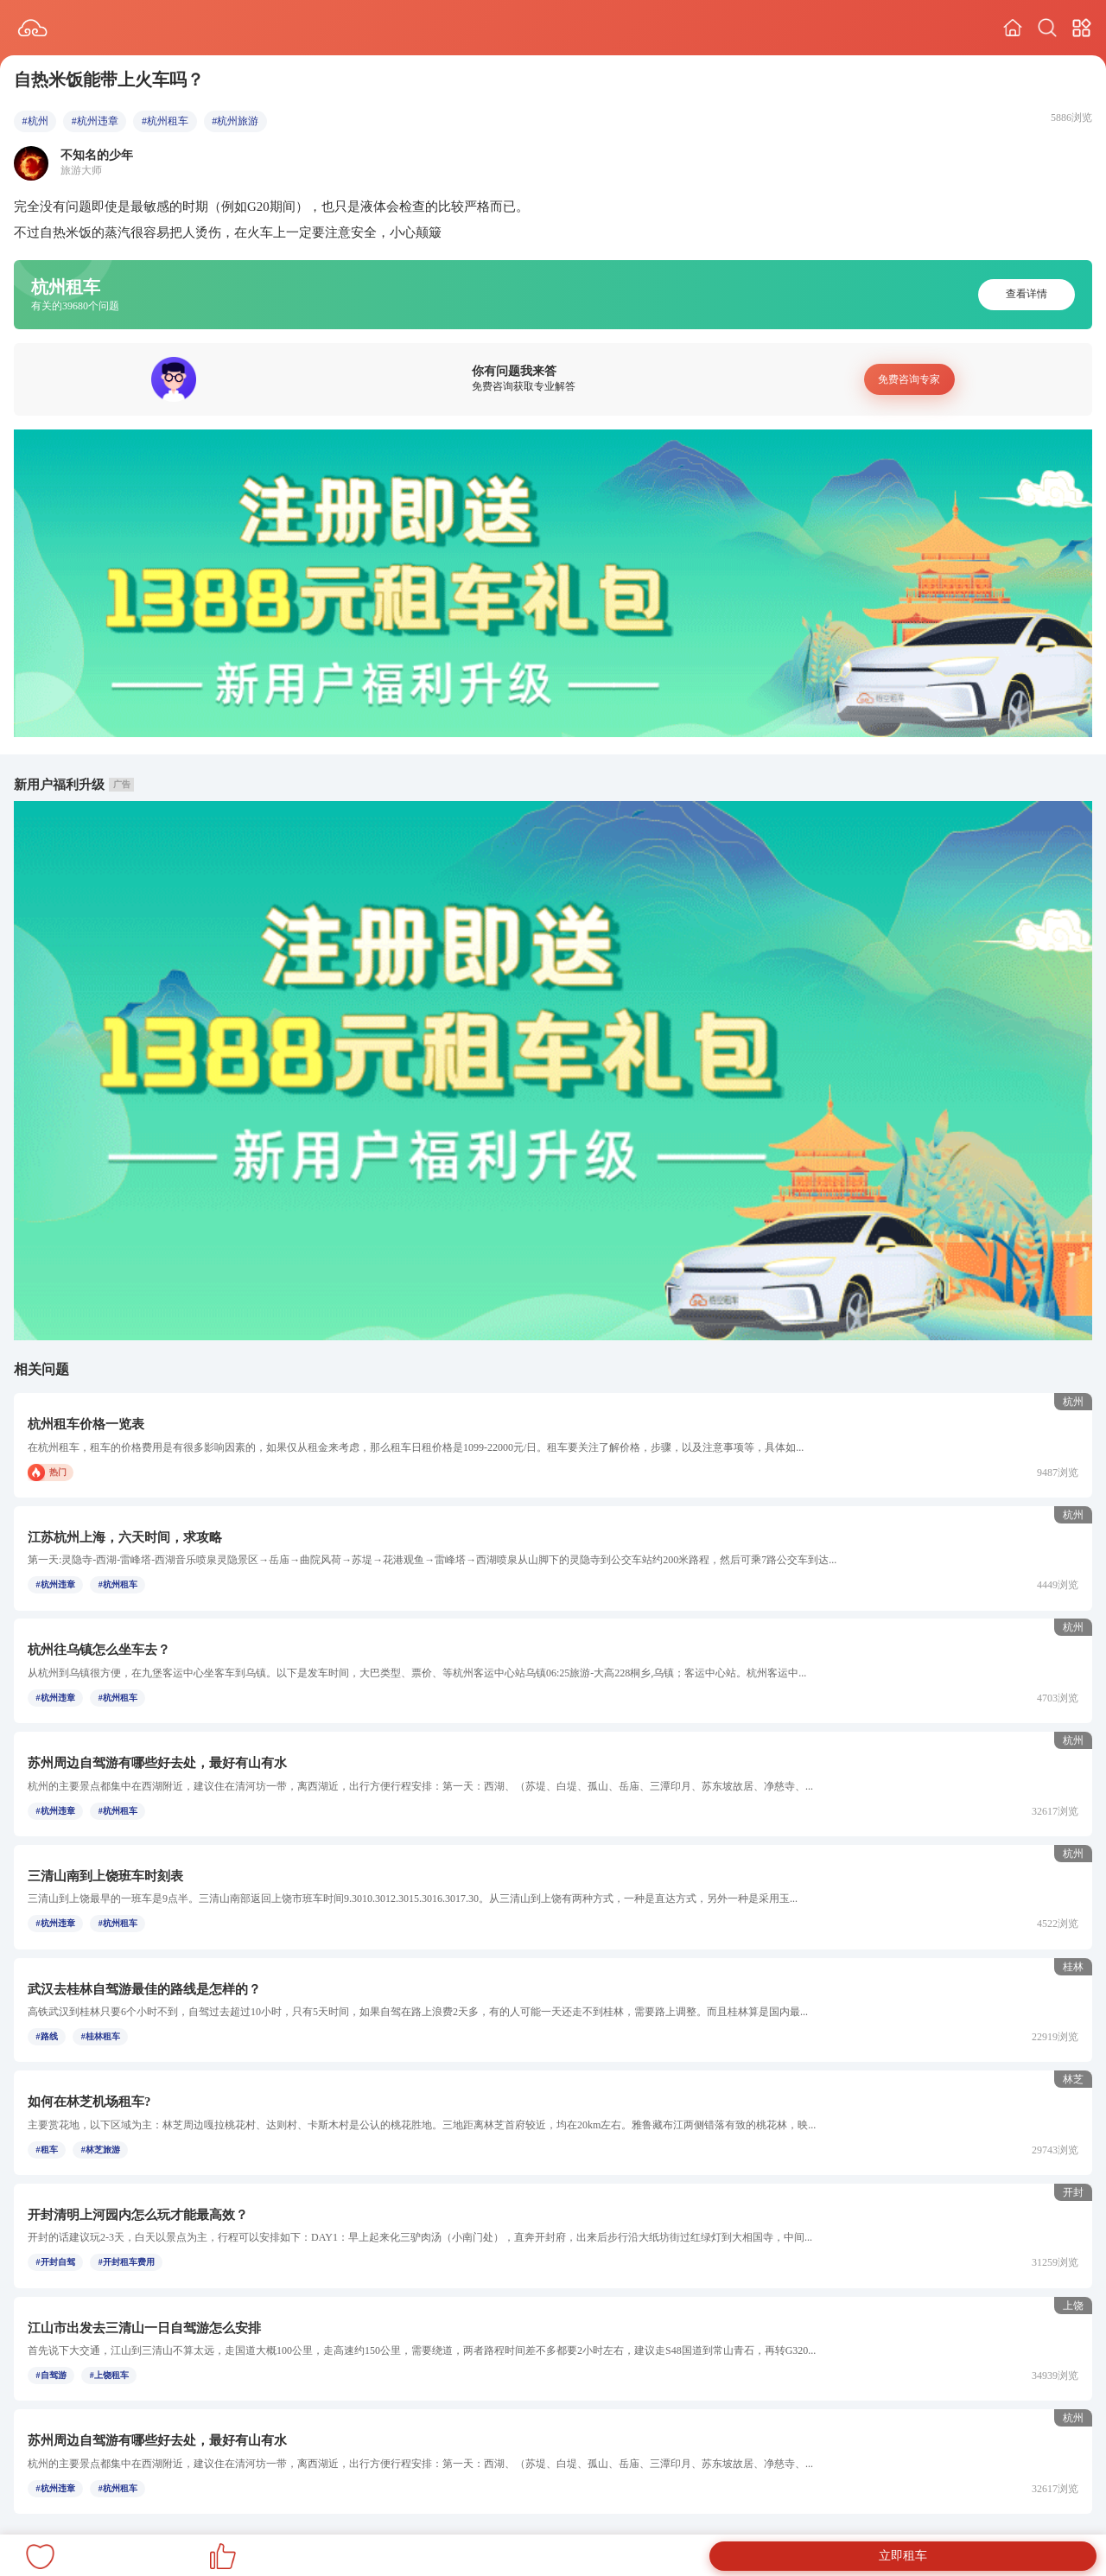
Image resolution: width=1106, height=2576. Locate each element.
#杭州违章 (95, 121)
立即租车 (903, 2555)
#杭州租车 (165, 121)
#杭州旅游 (235, 121)
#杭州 (35, 121)
